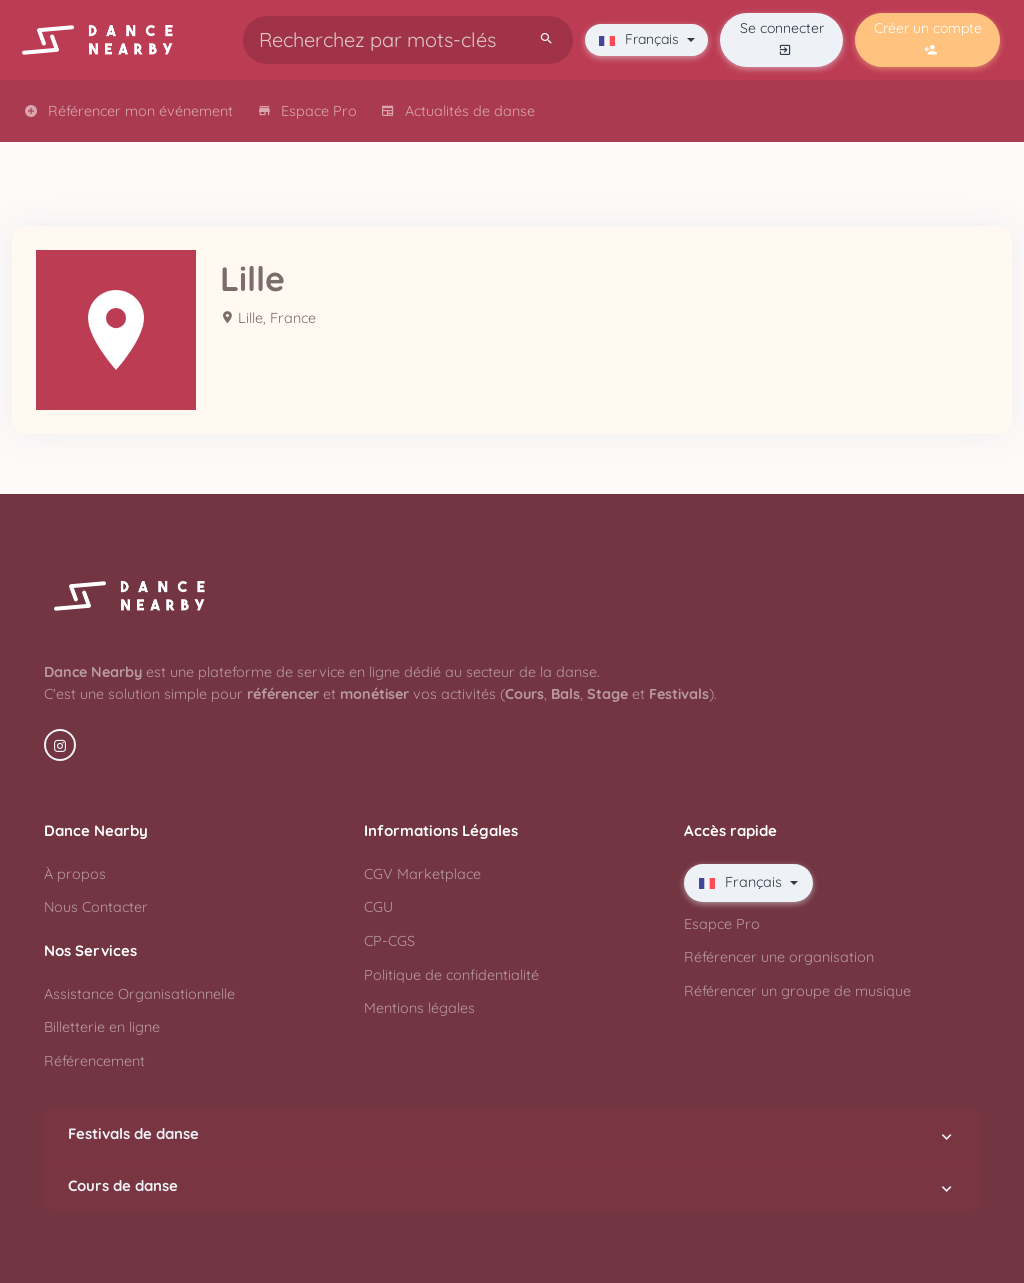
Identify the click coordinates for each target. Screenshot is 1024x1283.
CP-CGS (389, 941)
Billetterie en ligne (102, 1027)
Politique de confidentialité (451, 975)
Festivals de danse (512, 1134)
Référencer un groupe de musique (797, 991)
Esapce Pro (722, 924)
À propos (75, 874)
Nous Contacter (96, 907)
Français (641, 39)
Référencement (94, 1061)
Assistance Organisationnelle (139, 994)
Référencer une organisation (779, 957)
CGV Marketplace (422, 874)
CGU (378, 907)
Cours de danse (512, 1186)
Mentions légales (419, 1008)
